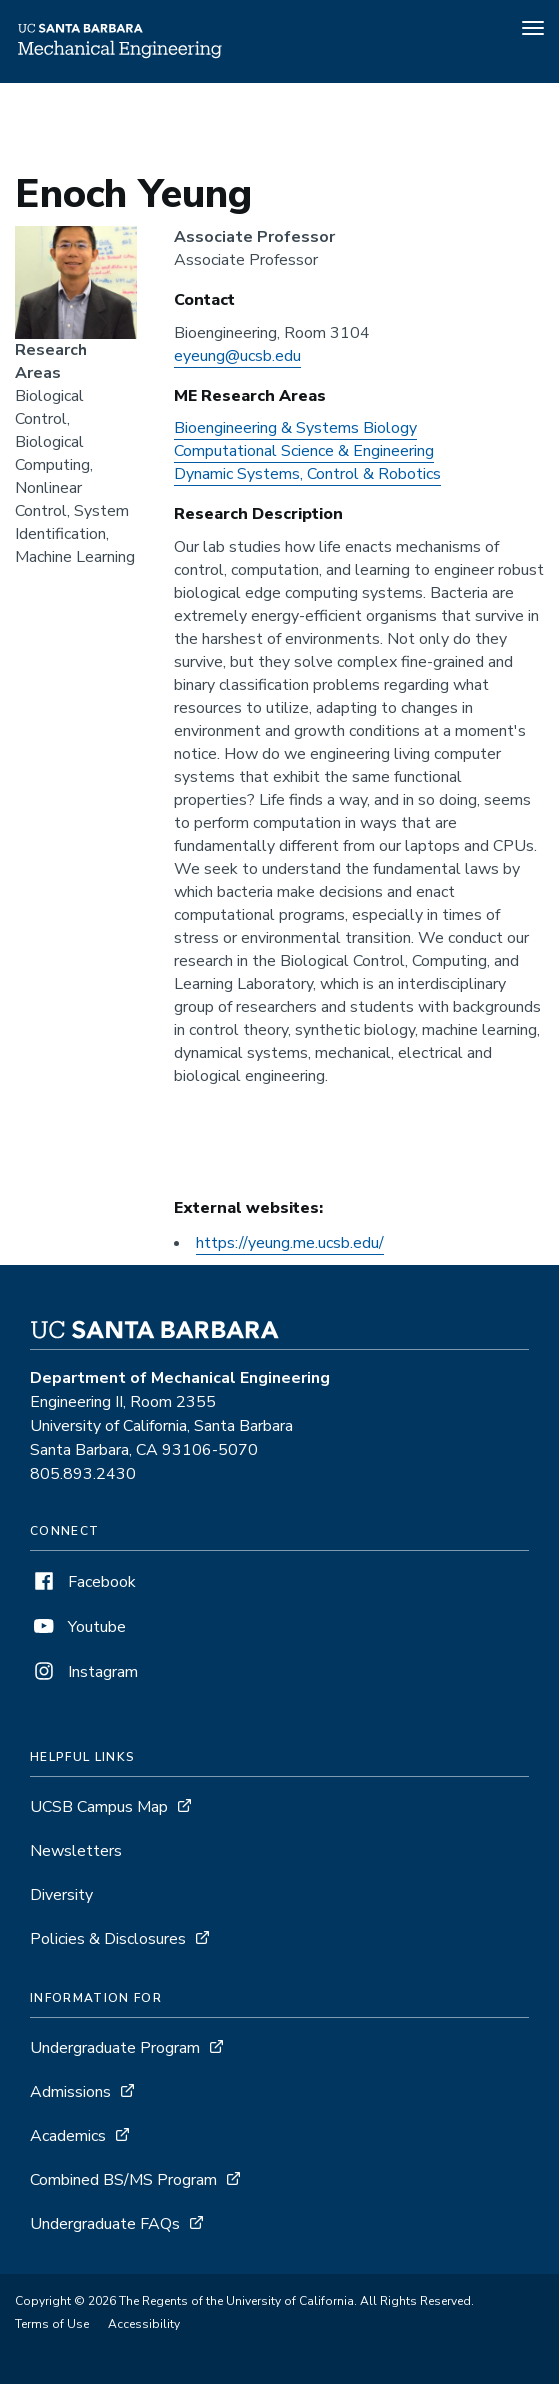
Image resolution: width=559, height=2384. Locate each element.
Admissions (70, 2092)
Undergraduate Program (115, 2048)
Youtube (78, 1627)
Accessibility (144, 2324)
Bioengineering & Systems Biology (295, 428)
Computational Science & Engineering (304, 451)
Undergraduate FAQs (105, 2224)
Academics (68, 2136)
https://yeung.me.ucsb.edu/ (290, 1243)
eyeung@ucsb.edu (237, 356)
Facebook (83, 1582)
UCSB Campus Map (99, 1807)
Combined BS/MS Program (123, 2180)
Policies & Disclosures (108, 1939)
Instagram (84, 1672)
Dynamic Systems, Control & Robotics (307, 474)
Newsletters (76, 1851)
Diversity (61, 1895)
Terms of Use (52, 2324)
